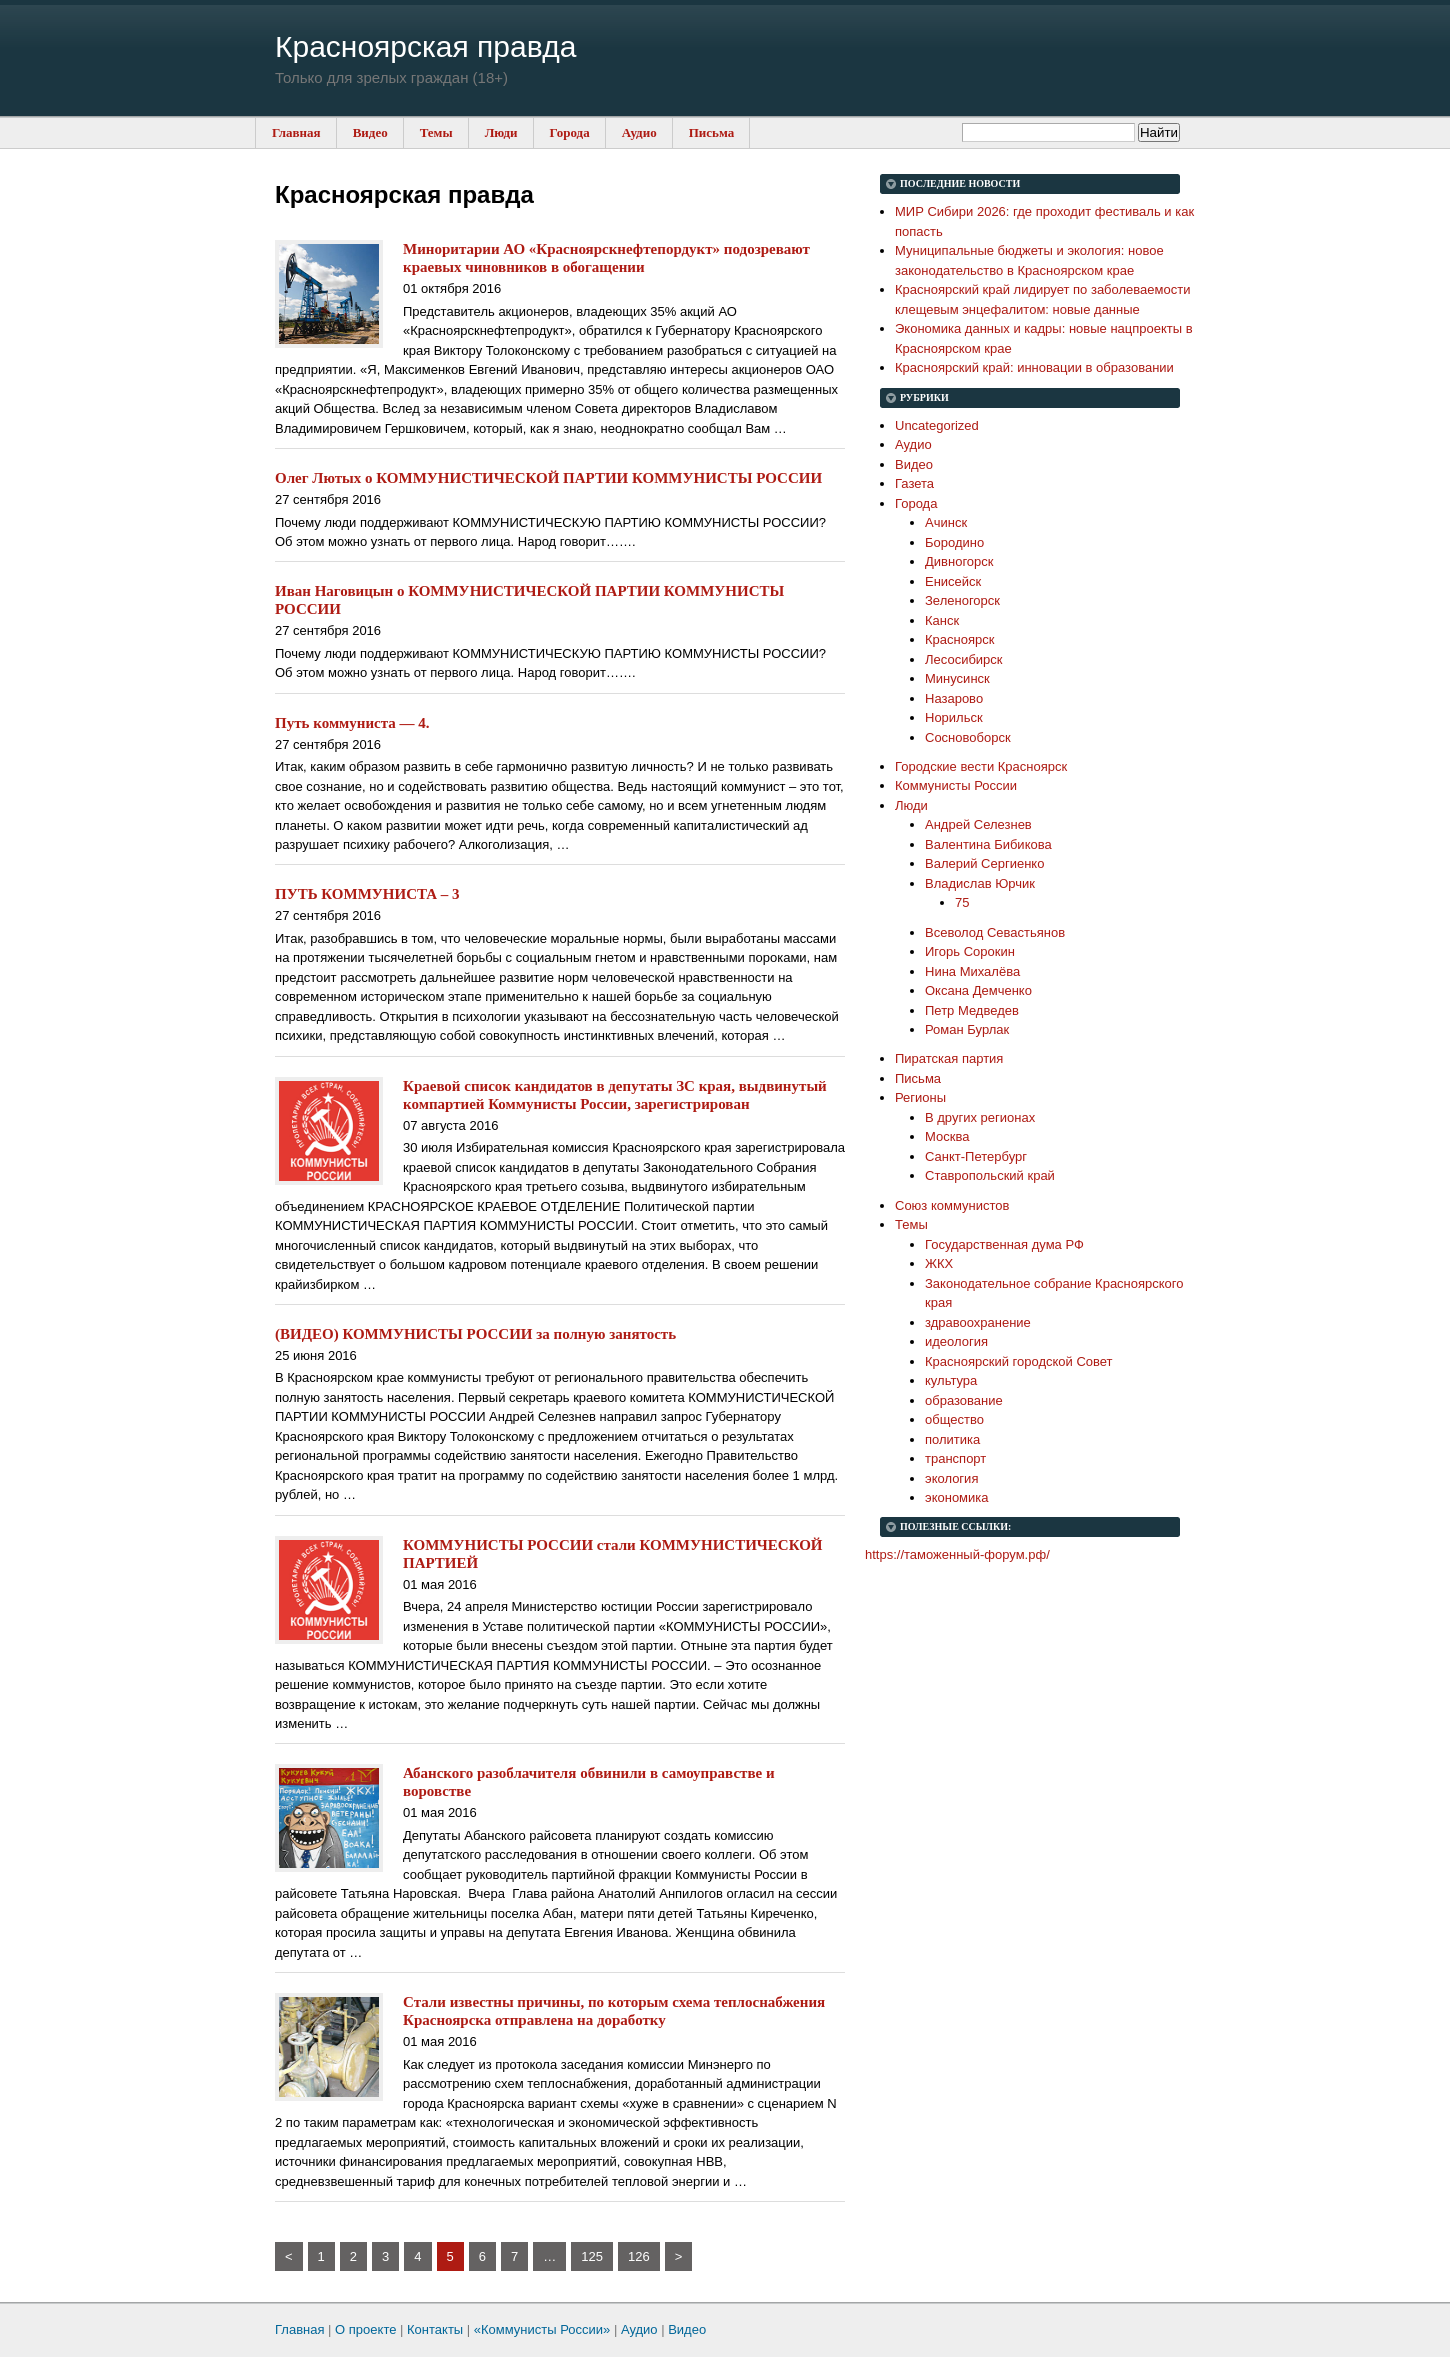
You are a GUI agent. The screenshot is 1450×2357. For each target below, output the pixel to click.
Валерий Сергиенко (984, 863)
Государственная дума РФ (1004, 1244)
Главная (296, 132)
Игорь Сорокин (970, 951)
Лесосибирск (964, 659)
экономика (957, 1497)
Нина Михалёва (972, 971)
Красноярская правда (425, 46)
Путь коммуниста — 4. (352, 723)
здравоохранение (978, 1322)
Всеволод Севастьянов (995, 932)
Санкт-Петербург (976, 1156)
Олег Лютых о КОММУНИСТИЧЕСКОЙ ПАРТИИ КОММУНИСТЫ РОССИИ (548, 478)
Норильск (954, 717)
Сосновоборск (968, 737)
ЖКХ (939, 1263)
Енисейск (953, 581)
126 (639, 2256)
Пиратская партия (949, 1058)
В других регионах (980, 1117)
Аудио (639, 132)
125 (592, 2256)
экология (951, 1478)
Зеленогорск (962, 600)
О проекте (365, 2329)
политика (952, 1439)
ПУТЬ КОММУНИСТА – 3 (367, 894)
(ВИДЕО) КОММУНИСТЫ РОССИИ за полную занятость (475, 1334)
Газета (914, 483)
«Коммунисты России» (542, 2329)
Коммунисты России (956, 785)
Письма (712, 132)
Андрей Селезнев (978, 824)
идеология (956, 1341)
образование (964, 1400)
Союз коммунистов (952, 1205)
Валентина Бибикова (988, 844)
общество (954, 1419)
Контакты (435, 2329)
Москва (947, 1136)
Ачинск (946, 522)
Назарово (954, 698)
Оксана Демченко (978, 990)
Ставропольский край (990, 1175)
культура (951, 1380)
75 (962, 902)
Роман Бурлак (967, 1029)
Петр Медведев (972, 1010)
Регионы (920, 1097)
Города (570, 132)
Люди (501, 132)
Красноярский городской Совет (1019, 1361)
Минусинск (957, 678)
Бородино (954, 542)
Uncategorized (937, 425)
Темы (436, 132)
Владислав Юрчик (980, 883)
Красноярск (959, 639)
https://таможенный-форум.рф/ (957, 1554)
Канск (942, 620)
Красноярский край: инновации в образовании (1034, 367)
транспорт (955, 1458)
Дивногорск (959, 561)
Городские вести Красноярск (981, 766)
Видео (370, 132)
